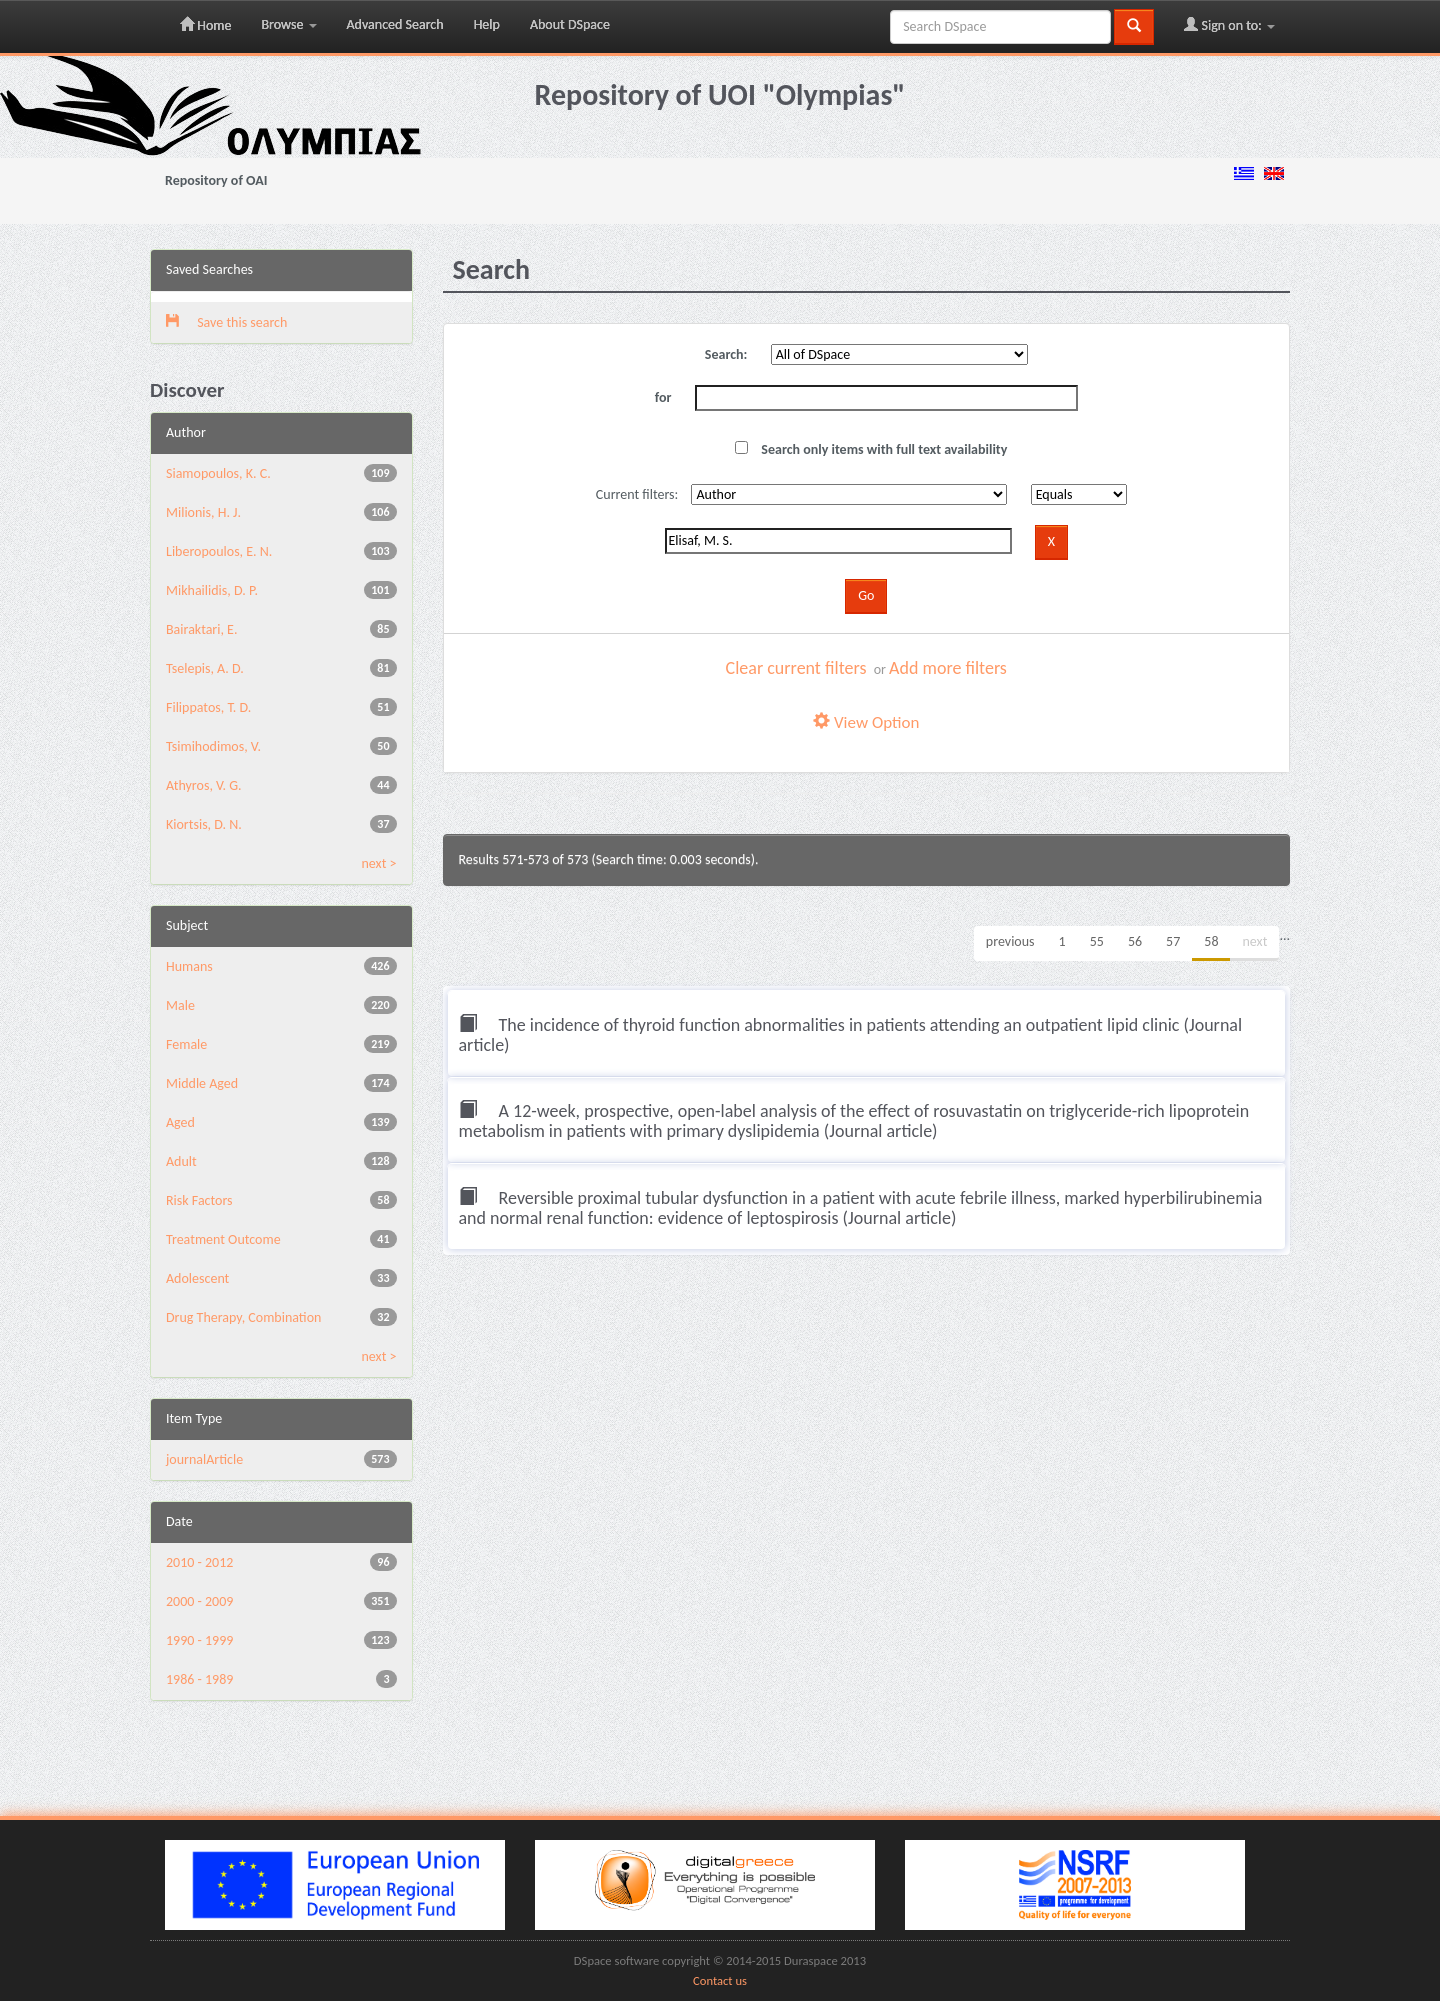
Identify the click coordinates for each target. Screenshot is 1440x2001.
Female (186, 1044)
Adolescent (197, 1278)
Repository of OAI (216, 180)
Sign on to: (1229, 25)
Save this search (226, 322)
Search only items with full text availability (871, 449)
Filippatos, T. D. (208, 707)
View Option (866, 722)
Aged (180, 1122)
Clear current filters (796, 668)
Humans (189, 966)
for (663, 397)
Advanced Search (395, 24)
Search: (726, 354)
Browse (288, 24)
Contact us (720, 1980)
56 (1135, 941)
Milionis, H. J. (203, 512)
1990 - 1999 (199, 1640)
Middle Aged (202, 1083)
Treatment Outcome (223, 1239)
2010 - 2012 (199, 1562)
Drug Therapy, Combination (243, 1317)
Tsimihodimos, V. (213, 746)
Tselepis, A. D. (205, 668)
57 (1173, 941)
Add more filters (948, 668)
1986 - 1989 (199, 1679)
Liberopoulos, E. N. (219, 551)
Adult (181, 1161)
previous (1010, 941)
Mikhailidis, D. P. (212, 590)
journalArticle (204, 1459)
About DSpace (570, 24)
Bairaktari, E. (201, 629)
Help (487, 24)
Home (205, 25)
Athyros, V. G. (204, 785)
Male (180, 1005)
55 (1097, 941)
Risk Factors (199, 1200)
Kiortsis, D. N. (204, 824)
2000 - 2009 (199, 1601)
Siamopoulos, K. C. (218, 473)
